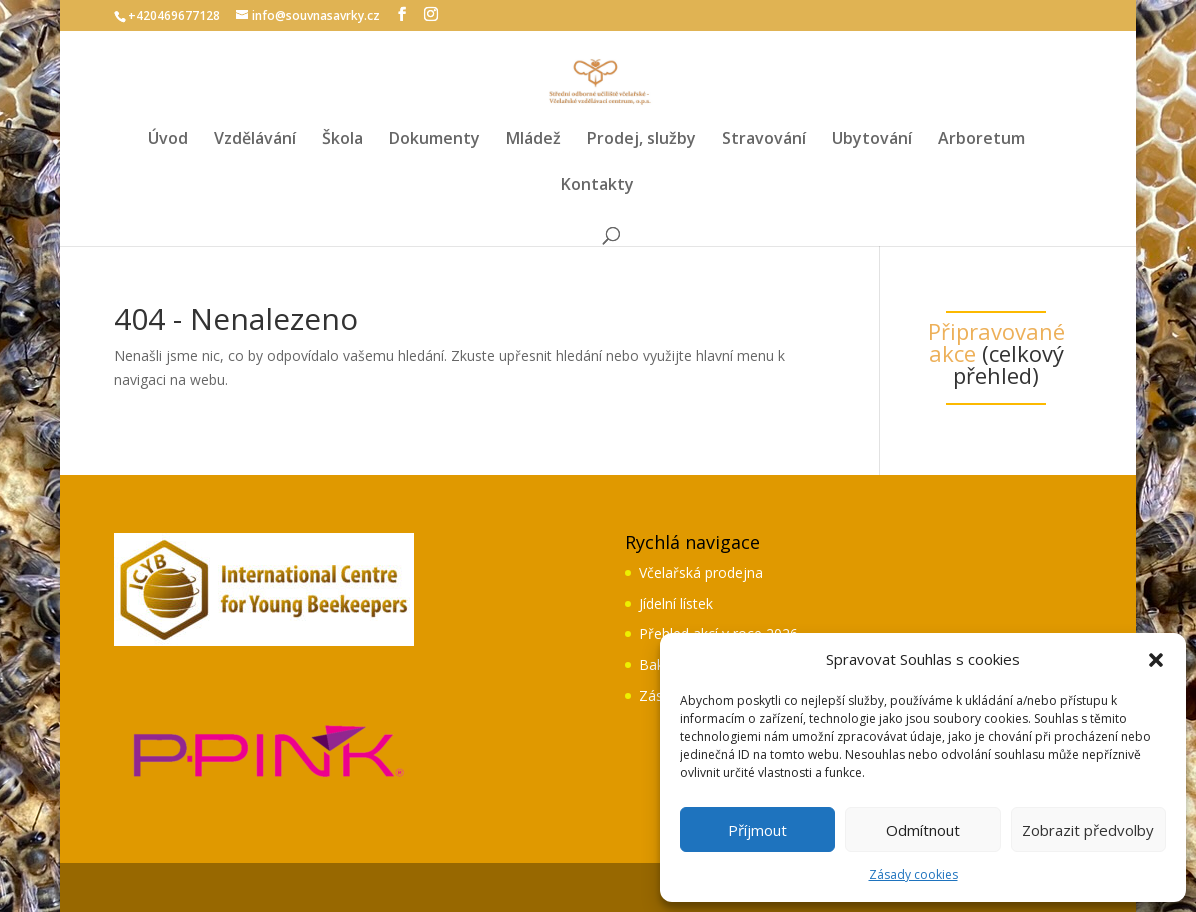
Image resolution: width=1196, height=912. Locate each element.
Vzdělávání (255, 140)
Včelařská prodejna (701, 572)
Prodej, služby (641, 140)
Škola (342, 140)
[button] (1156, 660)
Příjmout (757, 830)
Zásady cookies (913, 874)
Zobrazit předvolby (1088, 830)
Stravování (764, 140)
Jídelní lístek (676, 603)
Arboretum (981, 140)
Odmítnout (923, 830)
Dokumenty (434, 140)
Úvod (168, 140)
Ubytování (872, 140)
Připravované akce (996, 342)
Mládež (533, 140)
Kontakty (597, 186)
